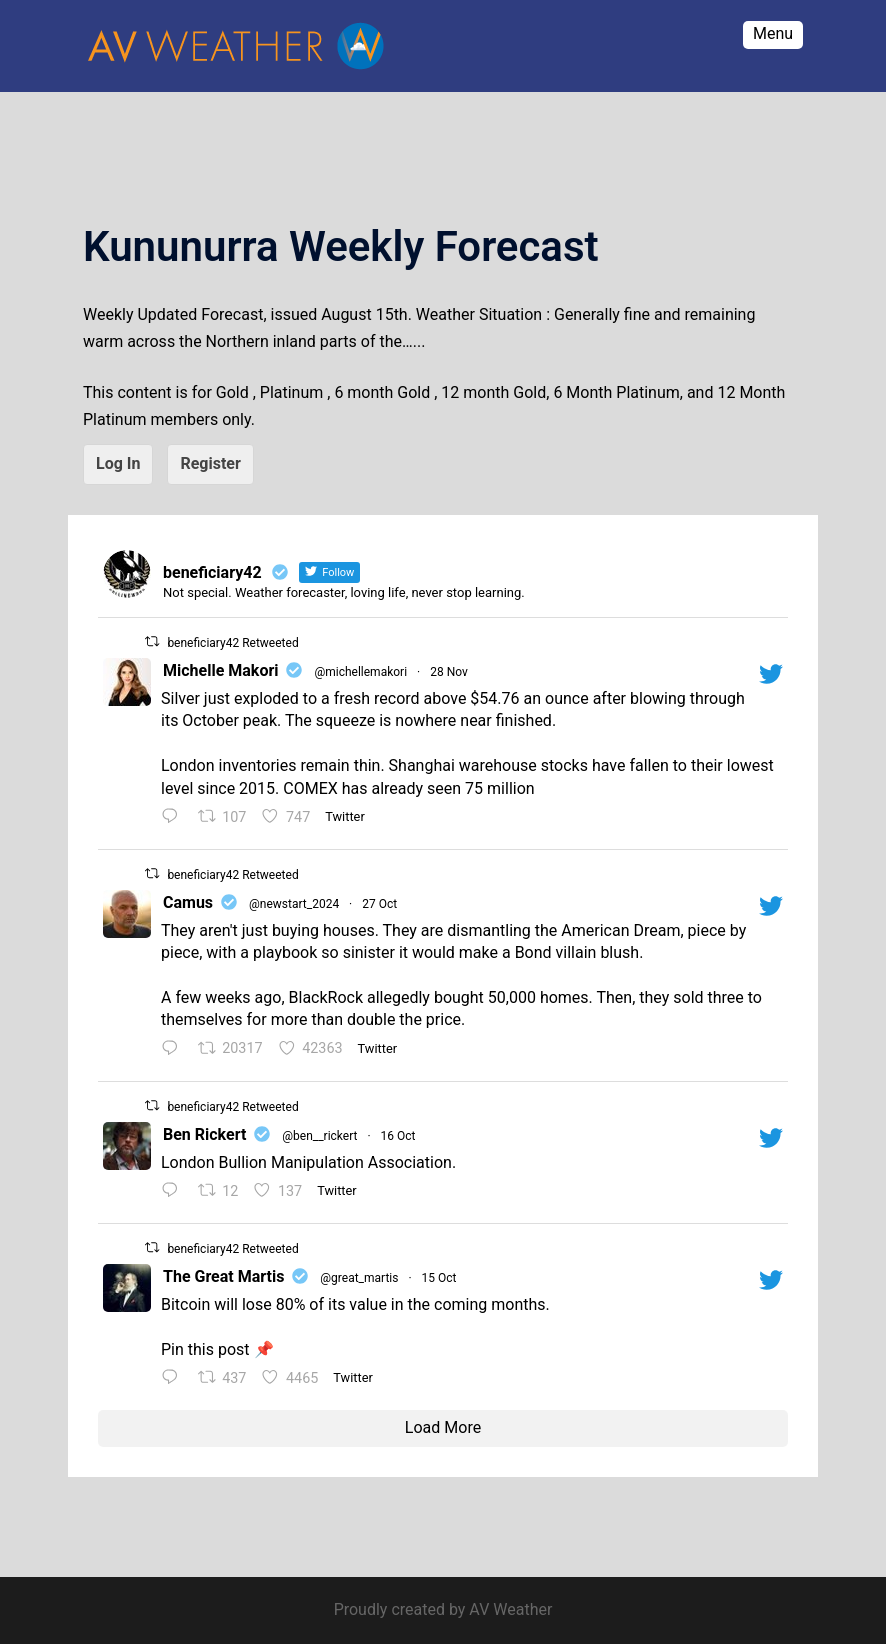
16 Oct (398, 1136)
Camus (188, 902)
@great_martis (359, 1278)
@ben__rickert (319, 1136)
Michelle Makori (221, 670)
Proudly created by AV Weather (443, 1609)
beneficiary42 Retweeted (232, 643)
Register (210, 463)
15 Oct (439, 1278)
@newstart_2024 (294, 904)
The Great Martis (223, 1276)
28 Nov (449, 672)
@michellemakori (360, 672)
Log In (118, 463)
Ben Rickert (204, 1134)
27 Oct (379, 904)
